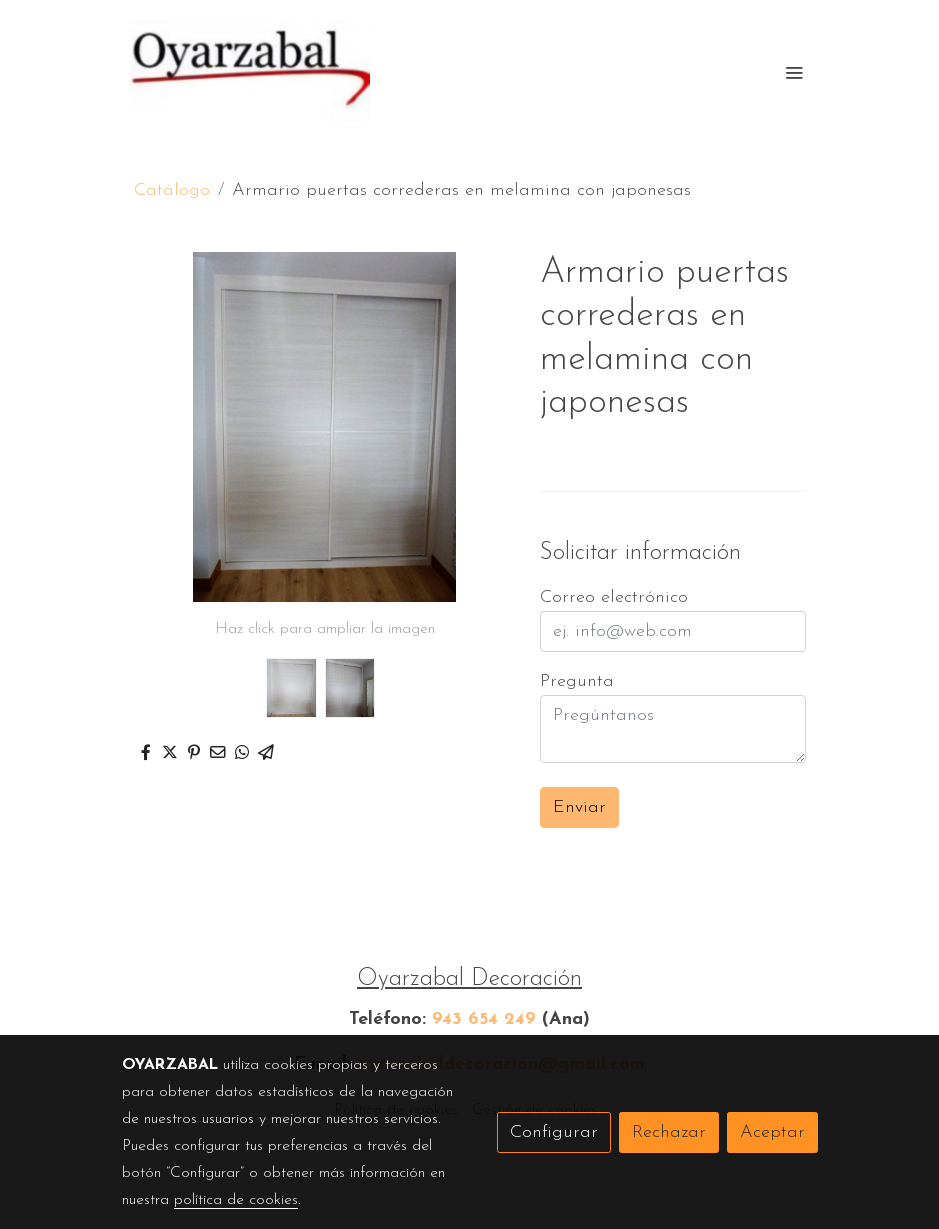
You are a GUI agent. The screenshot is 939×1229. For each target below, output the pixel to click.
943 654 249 (484, 1019)
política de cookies (236, 1200)
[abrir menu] (794, 72)
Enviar (579, 807)
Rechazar (669, 1132)
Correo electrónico (614, 597)
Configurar (554, 1132)
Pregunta (577, 681)
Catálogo (172, 190)
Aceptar (772, 1132)
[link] (250, 71)
